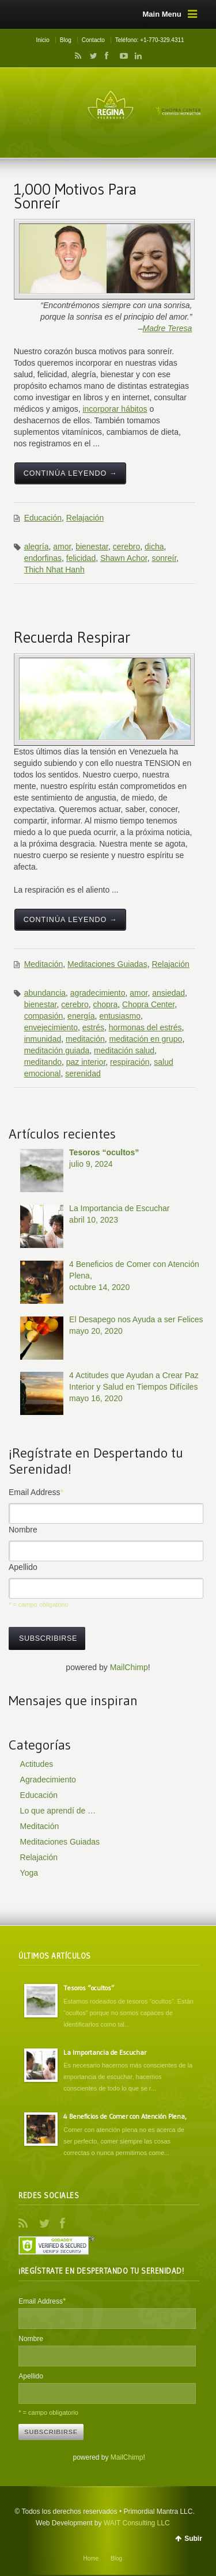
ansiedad (168, 992)
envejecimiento (51, 1027)
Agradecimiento (48, 1779)
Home (91, 2558)
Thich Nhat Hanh (54, 569)
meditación (85, 1039)
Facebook (106, 56)
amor (62, 546)
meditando (43, 1062)
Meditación (43, 964)
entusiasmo (120, 1015)
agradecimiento (98, 992)
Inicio (42, 40)
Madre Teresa (167, 328)
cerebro (126, 546)
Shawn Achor (123, 558)
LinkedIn (135, 56)
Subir (193, 2539)
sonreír (163, 558)
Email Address (36, 1492)
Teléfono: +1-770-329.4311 (149, 40)
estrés (93, 1027)
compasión (43, 1015)
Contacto (93, 40)
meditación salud (124, 1050)
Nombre (23, 1529)
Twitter (91, 56)
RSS (76, 56)
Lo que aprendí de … (58, 1810)
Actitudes (37, 1764)
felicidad (81, 558)
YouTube (121, 56)
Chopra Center (148, 1004)
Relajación (85, 517)
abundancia (45, 992)
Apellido (23, 1567)
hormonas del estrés (145, 1027)
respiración (129, 1062)
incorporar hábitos (114, 408)
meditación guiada (57, 1050)
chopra (105, 1004)
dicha (154, 546)
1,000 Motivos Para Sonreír (75, 196)
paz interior (85, 1062)
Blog (65, 40)
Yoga (29, 1872)
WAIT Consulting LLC (137, 2523)
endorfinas (43, 558)
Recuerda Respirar (72, 637)
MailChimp (129, 1667)
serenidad (83, 1073)
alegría (36, 546)
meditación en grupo (146, 1039)
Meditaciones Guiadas (107, 964)
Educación (43, 517)
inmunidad (43, 1039)
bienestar (91, 546)
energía (80, 1015)
